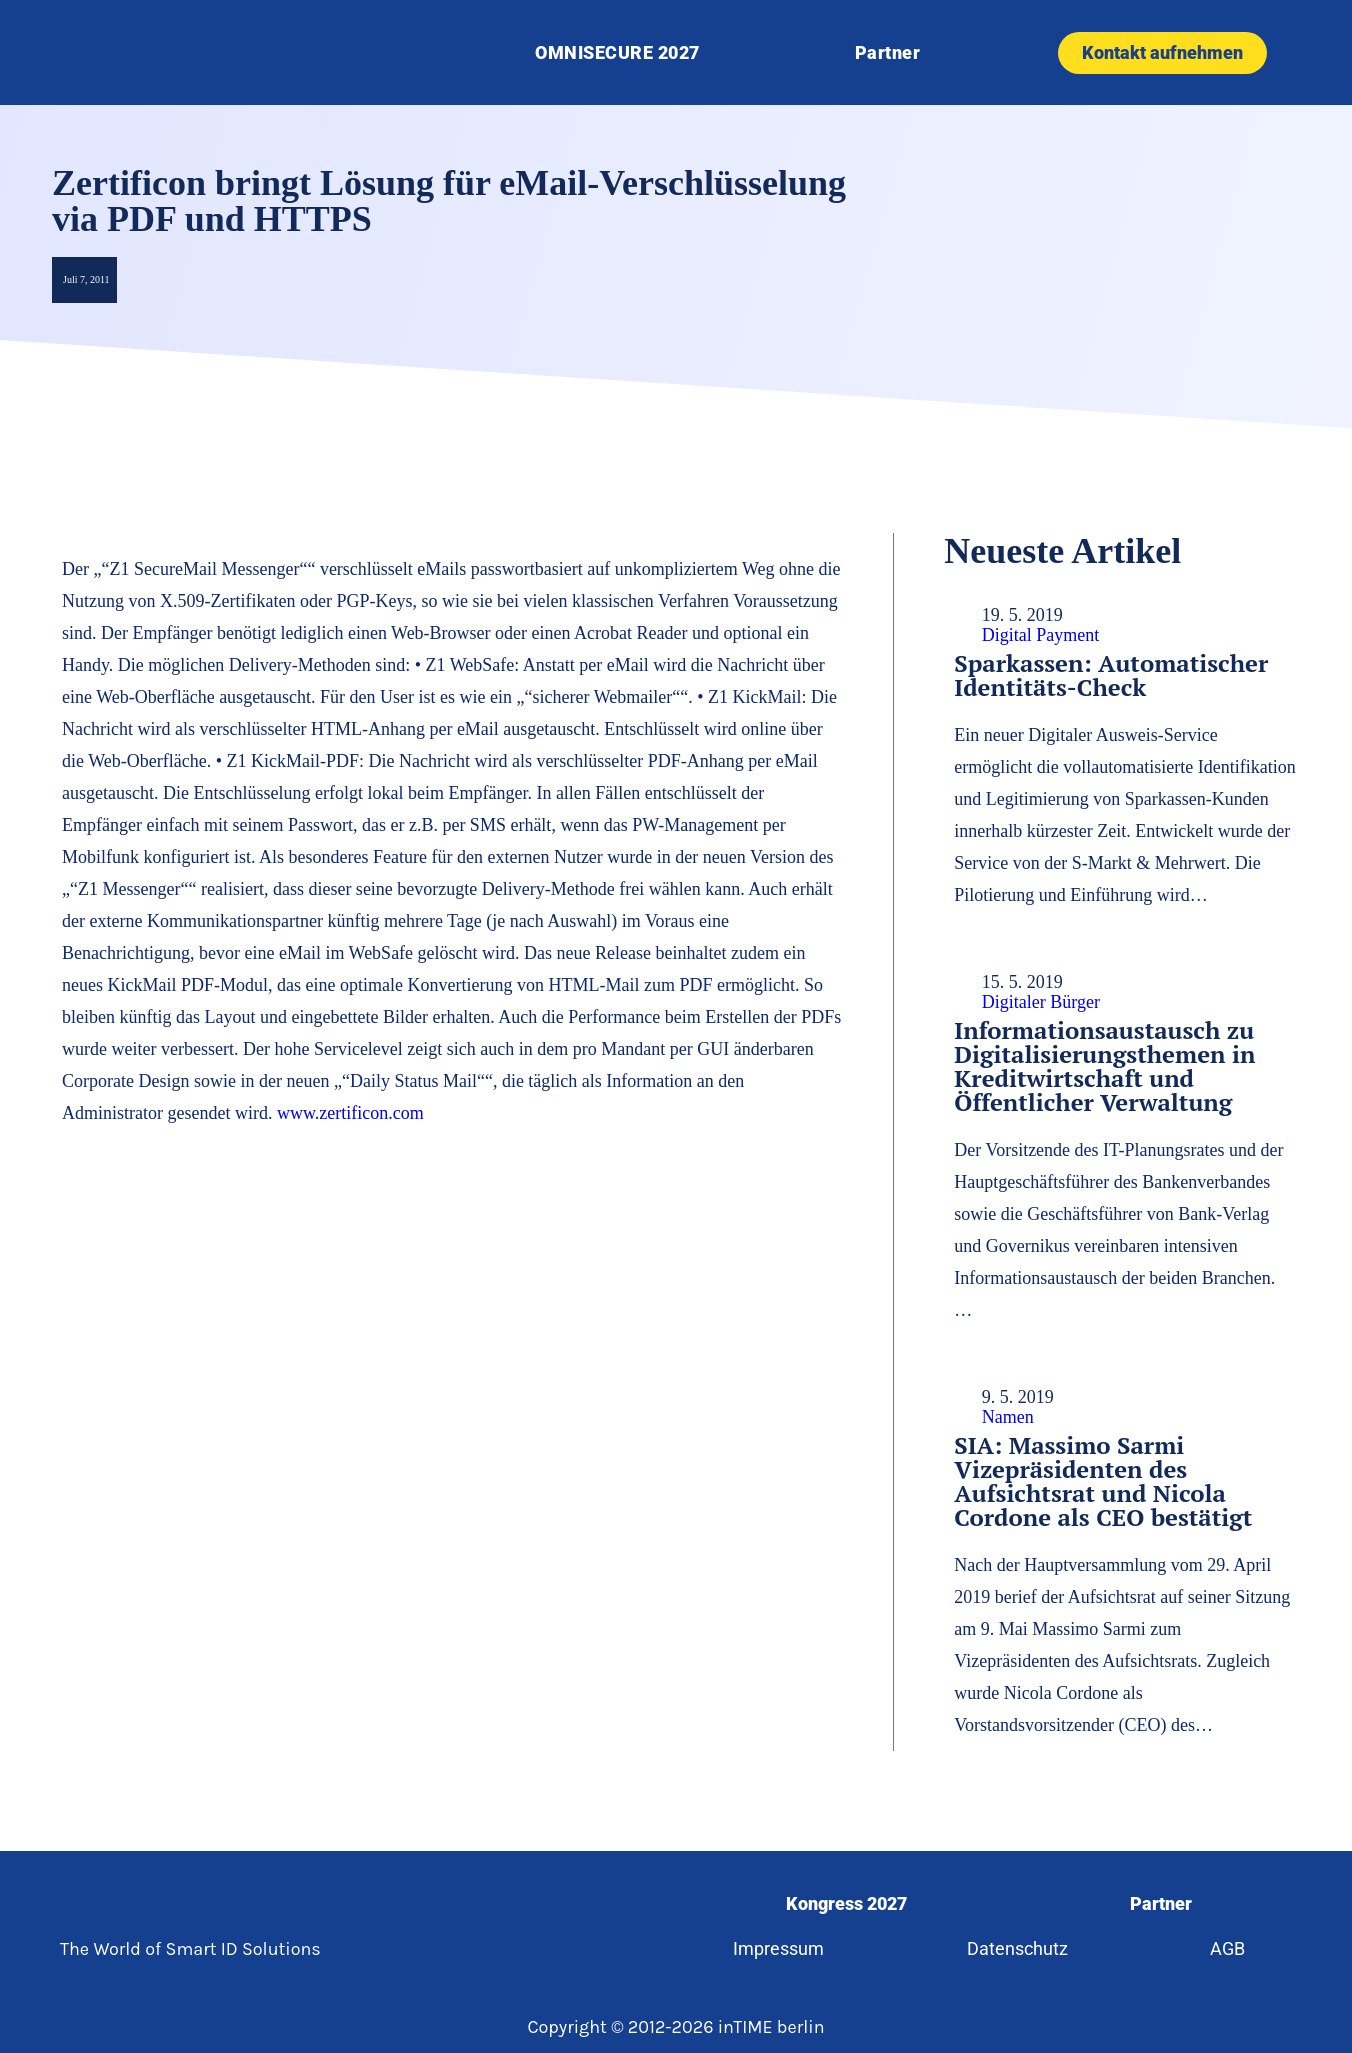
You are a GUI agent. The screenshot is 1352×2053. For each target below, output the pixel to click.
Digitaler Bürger (1041, 1002)
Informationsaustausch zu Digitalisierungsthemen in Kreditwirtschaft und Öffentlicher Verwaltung (1104, 1066)
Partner (888, 52)
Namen (1008, 1417)
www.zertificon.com (350, 1113)
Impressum (774, 1948)
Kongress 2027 (844, 1903)
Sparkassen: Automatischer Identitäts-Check (1111, 675)
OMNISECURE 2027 (617, 52)
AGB (1231, 1948)
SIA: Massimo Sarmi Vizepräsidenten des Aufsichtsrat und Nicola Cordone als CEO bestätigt (1103, 1481)
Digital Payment (1040, 635)
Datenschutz (1016, 1948)
